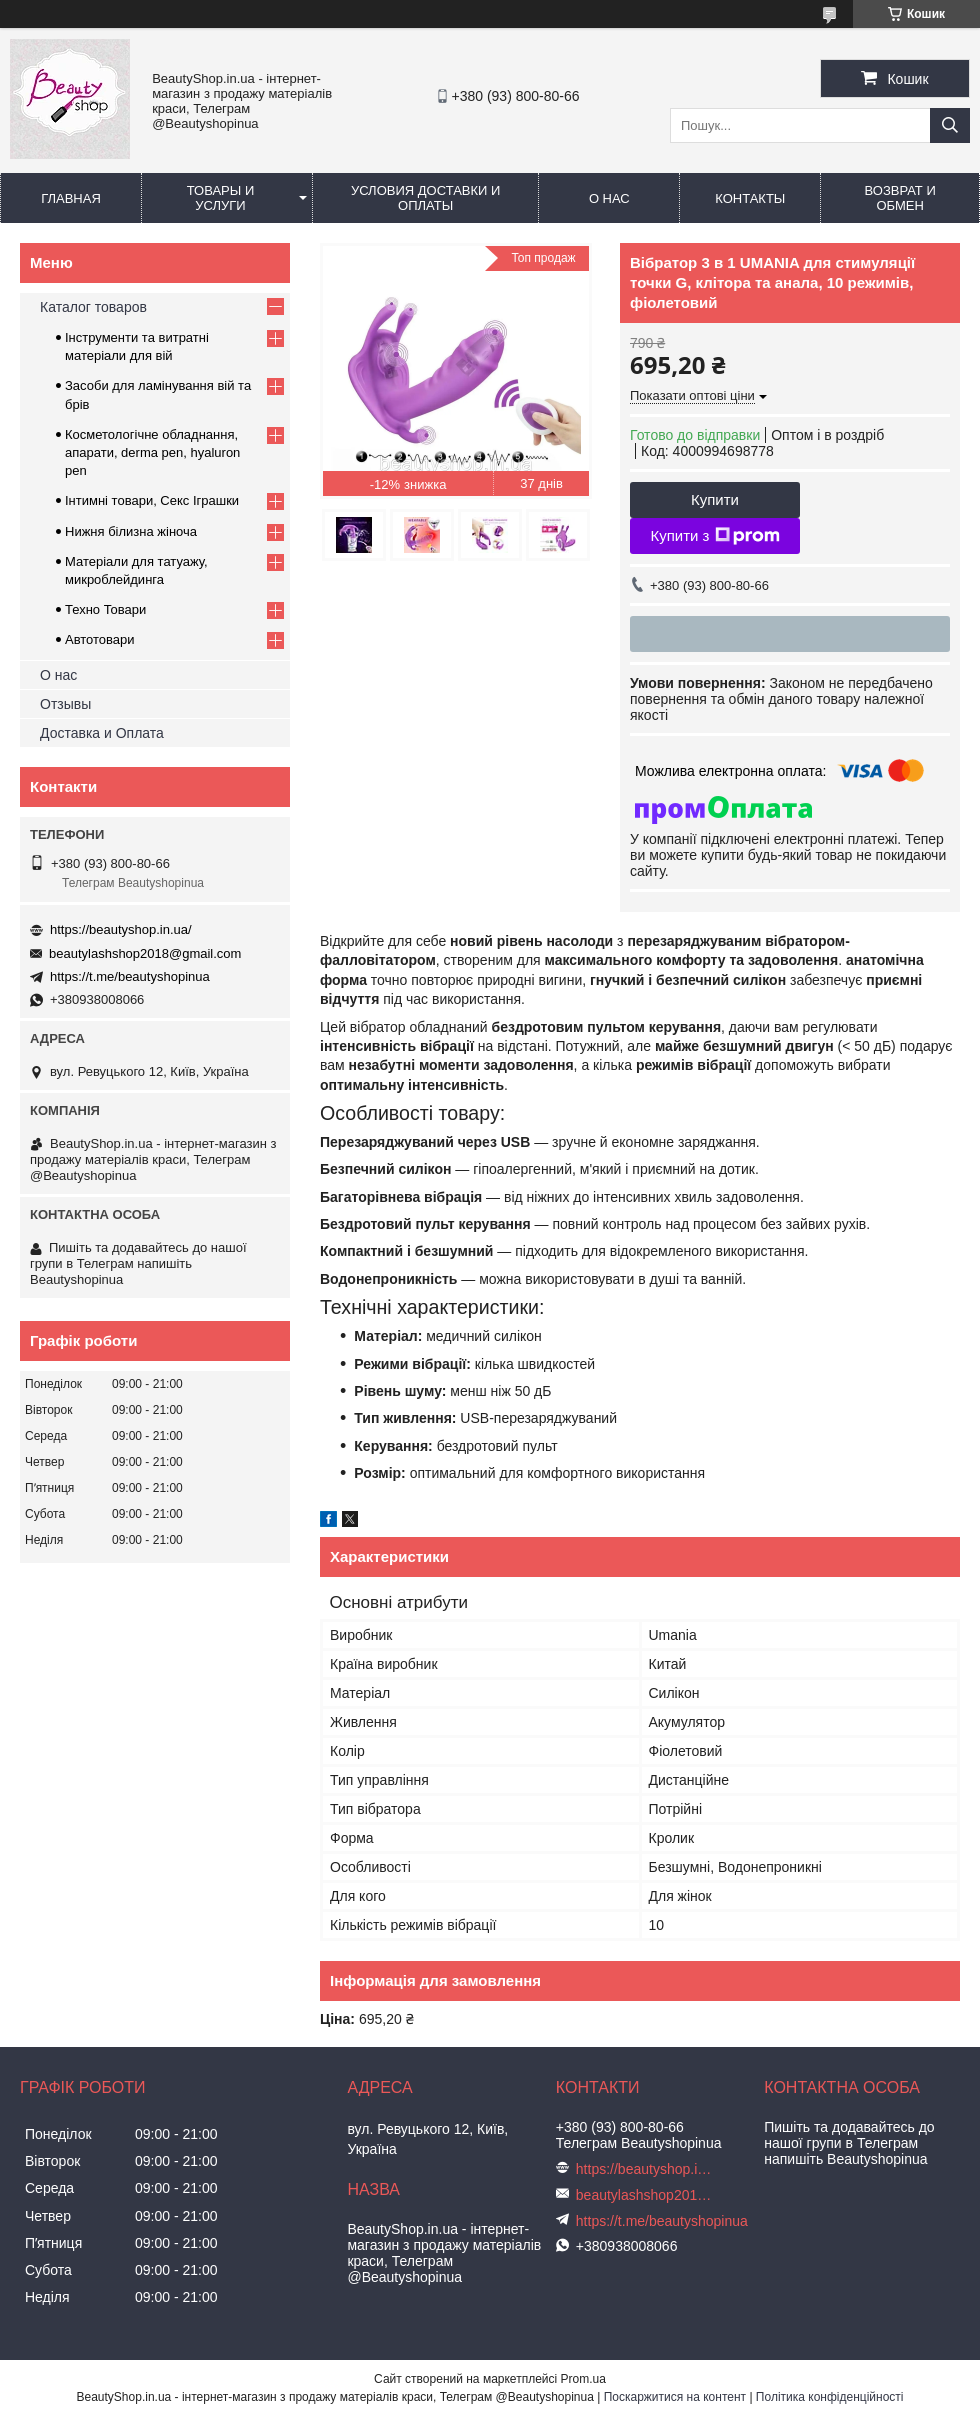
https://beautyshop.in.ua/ (121, 929)
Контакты (750, 198)
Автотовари (100, 639)
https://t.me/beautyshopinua (130, 976)
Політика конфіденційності (830, 2397)
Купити (715, 499)
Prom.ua (583, 2379)
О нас (609, 198)
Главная (71, 198)
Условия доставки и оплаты (425, 198)
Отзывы (65, 704)
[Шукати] (950, 125)
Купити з (714, 536)
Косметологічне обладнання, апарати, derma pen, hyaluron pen (152, 452)
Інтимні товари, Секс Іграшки (152, 500)
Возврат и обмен (900, 198)
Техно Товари (105, 609)
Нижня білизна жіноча (131, 531)
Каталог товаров (93, 307)
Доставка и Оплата (102, 733)
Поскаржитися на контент (675, 2397)
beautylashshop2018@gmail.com (145, 953)
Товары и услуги (221, 198)
